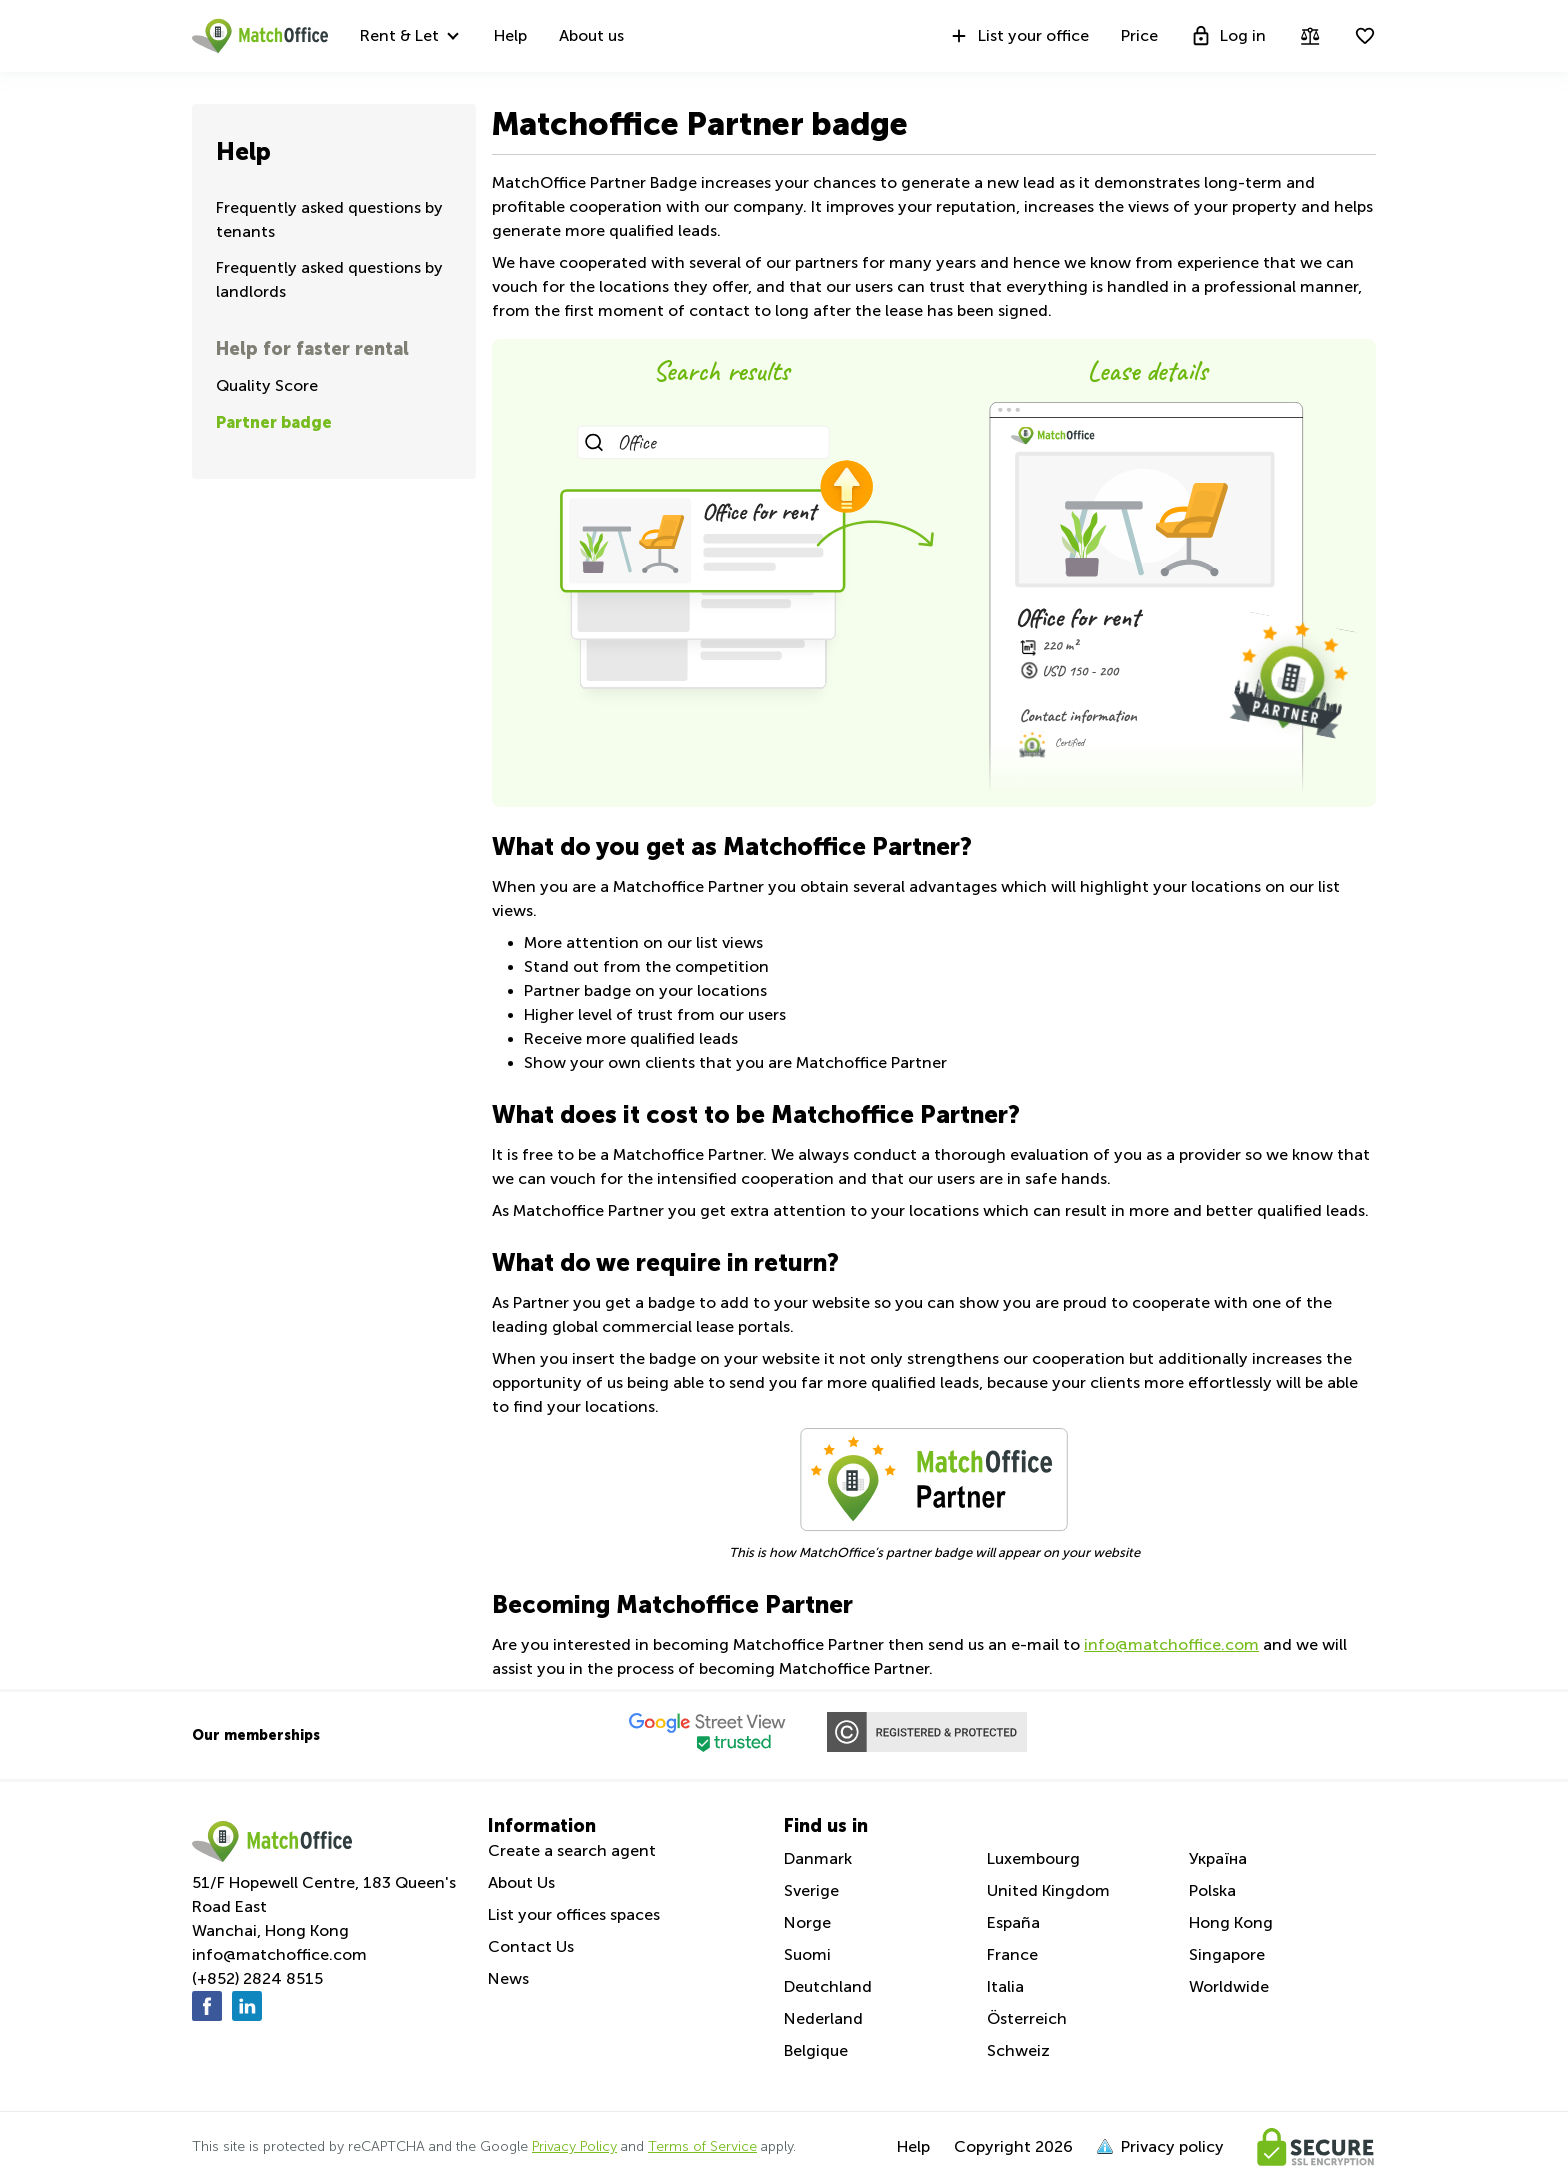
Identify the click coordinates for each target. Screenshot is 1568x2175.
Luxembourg (1033, 1858)
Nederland (823, 2018)
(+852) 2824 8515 (257, 1978)
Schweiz (1018, 2050)
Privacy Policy (574, 2146)
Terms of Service (702, 2146)
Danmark (818, 1858)
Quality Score (267, 385)
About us (591, 35)
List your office (1018, 36)
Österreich (1027, 2018)
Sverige (811, 1890)
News (508, 1978)
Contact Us (531, 1946)
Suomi (807, 1954)
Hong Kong (1231, 1922)
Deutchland (828, 1986)
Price (1139, 35)
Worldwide (1229, 1986)
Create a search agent (572, 1850)
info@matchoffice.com (1171, 1644)
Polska (1212, 1890)
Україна (1218, 1858)
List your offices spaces (574, 1914)
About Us (521, 1882)
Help (510, 35)
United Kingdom (1048, 1890)
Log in (1228, 36)
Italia (1005, 1986)
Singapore (1227, 1954)
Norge (807, 1922)
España (1013, 1922)
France (1012, 1954)
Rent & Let (399, 35)
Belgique (816, 2050)
